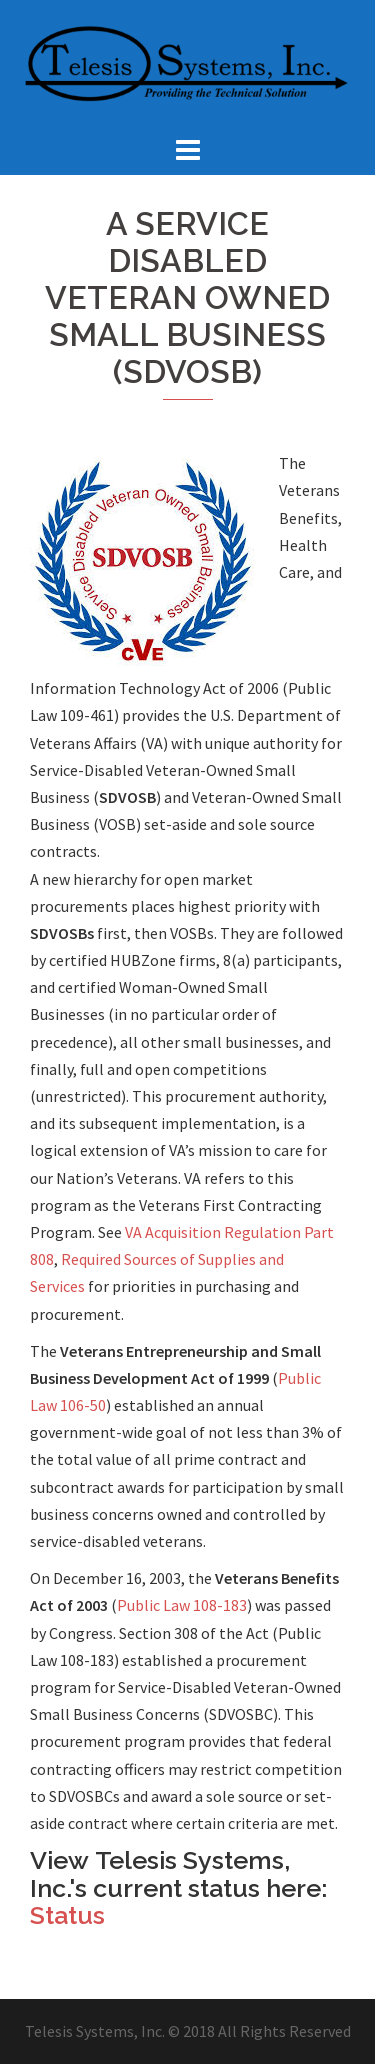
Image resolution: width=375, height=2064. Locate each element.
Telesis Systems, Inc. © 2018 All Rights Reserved (188, 2031)
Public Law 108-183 (182, 1605)
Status (67, 1915)
